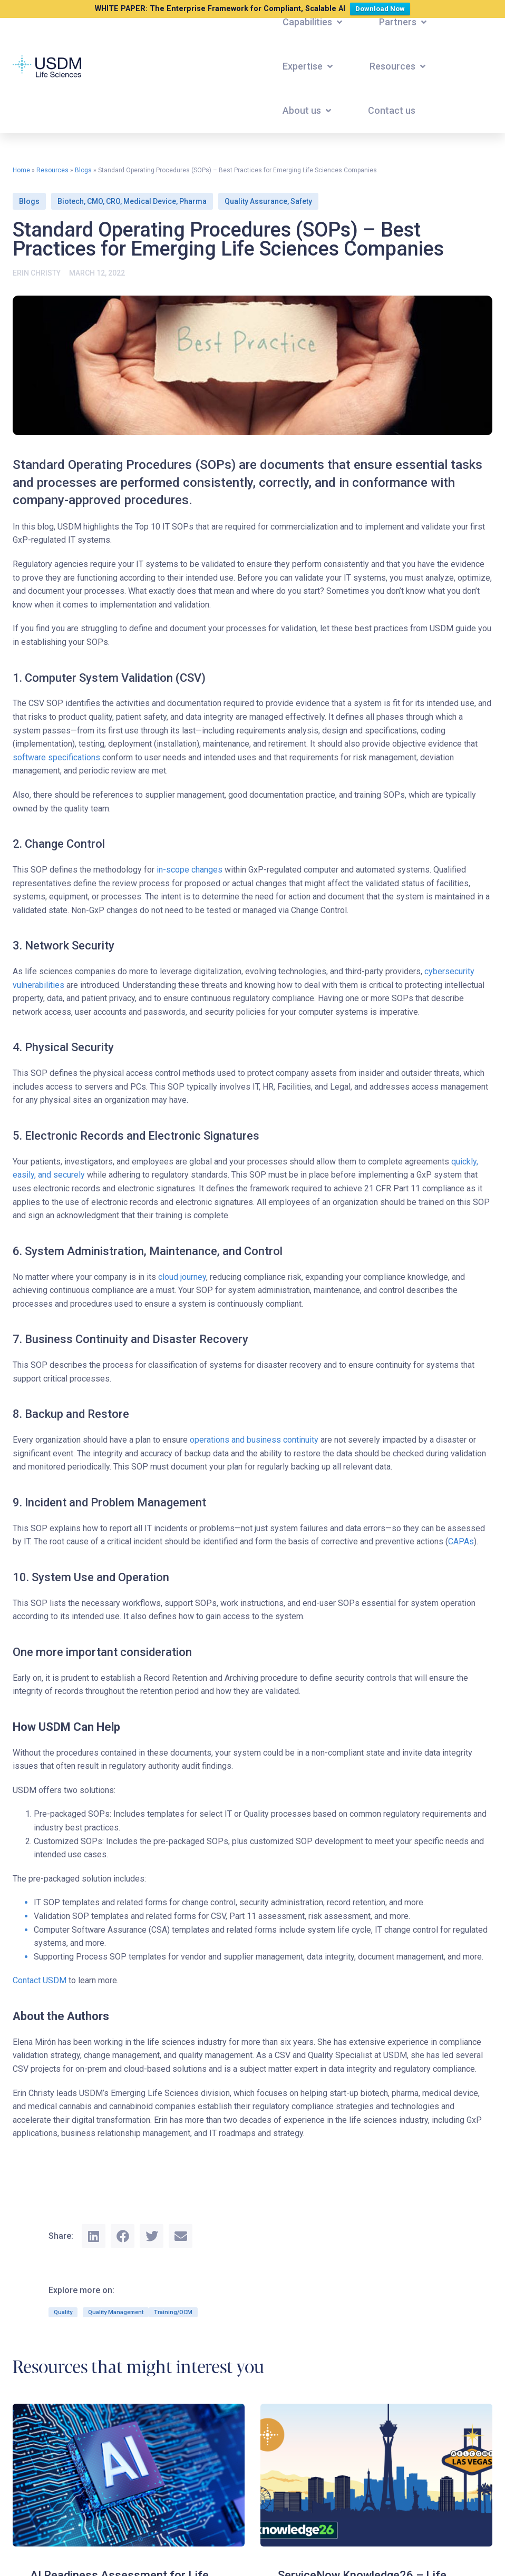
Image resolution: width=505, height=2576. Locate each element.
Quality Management (115, 2312)
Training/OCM (173, 2312)
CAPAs (461, 1541)
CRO (113, 201)
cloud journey (182, 1277)
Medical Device (149, 201)
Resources (52, 170)
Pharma (193, 201)
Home (21, 170)
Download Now (382, 8)
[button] (313, 22)
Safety (301, 201)
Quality (63, 2312)
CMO (95, 201)
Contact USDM (39, 1980)
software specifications (56, 757)
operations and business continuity (254, 1440)
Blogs (83, 170)
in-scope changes (189, 870)
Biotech (70, 201)
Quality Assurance (256, 201)
